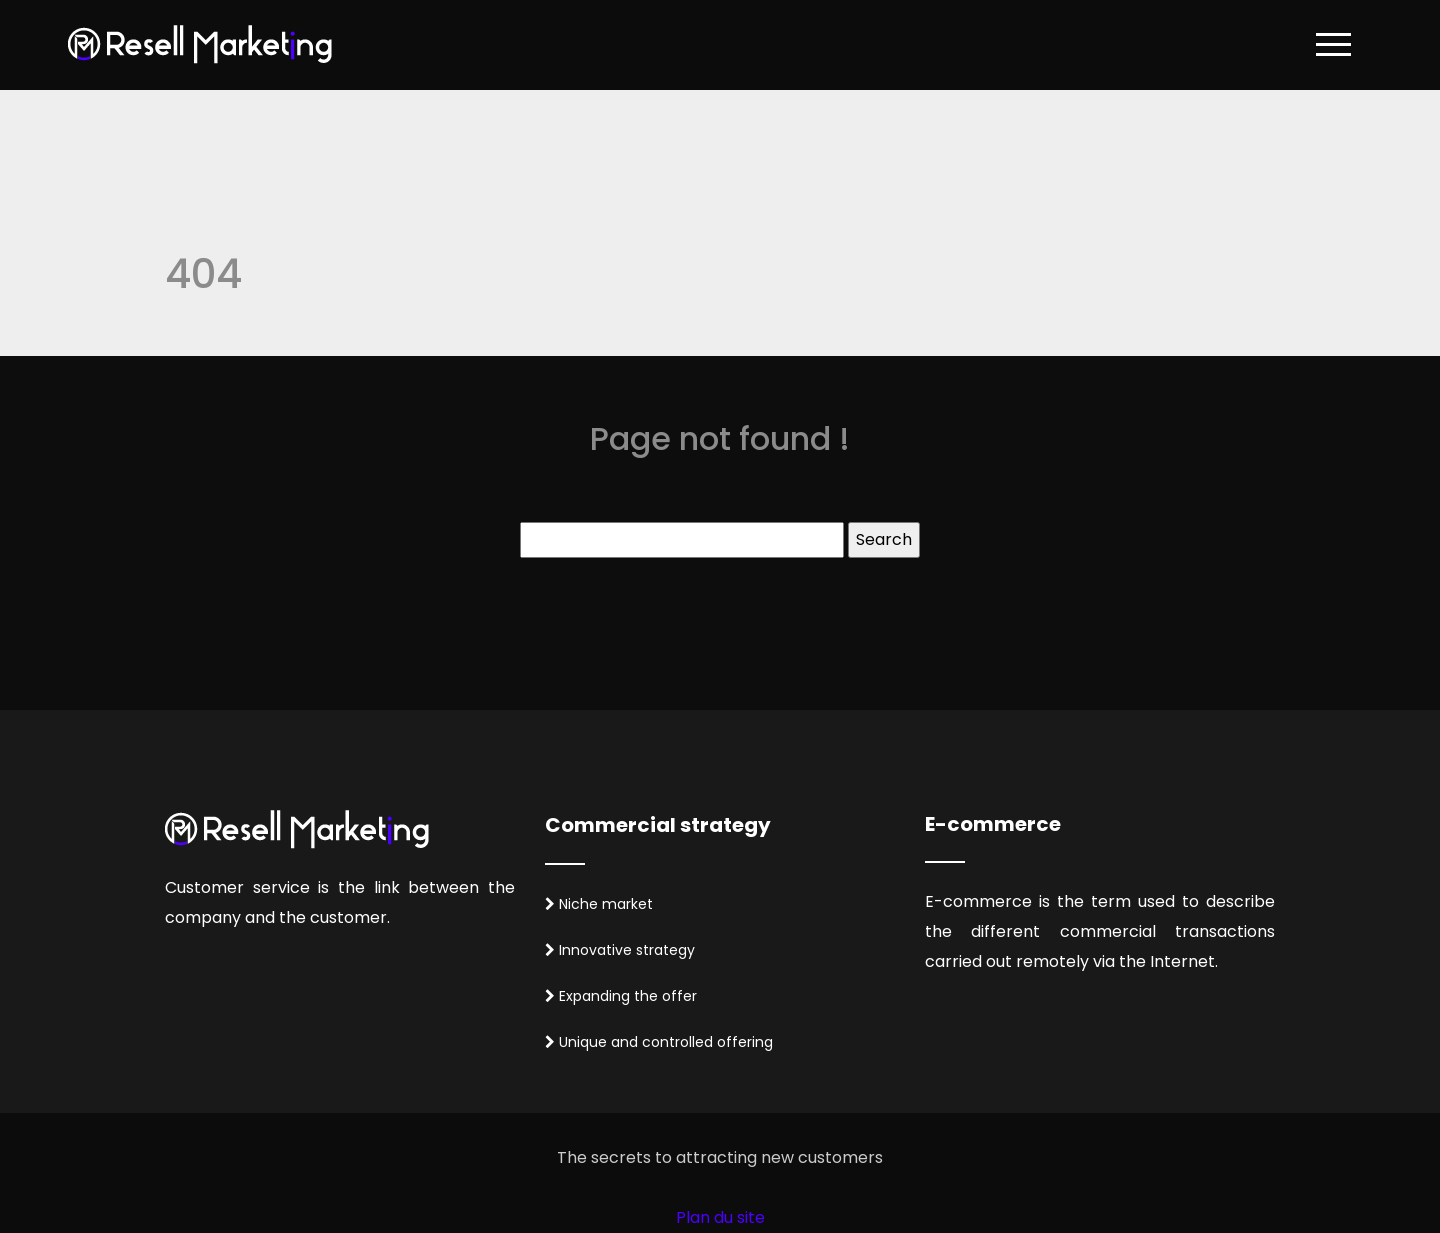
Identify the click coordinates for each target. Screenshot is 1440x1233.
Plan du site (720, 1217)
